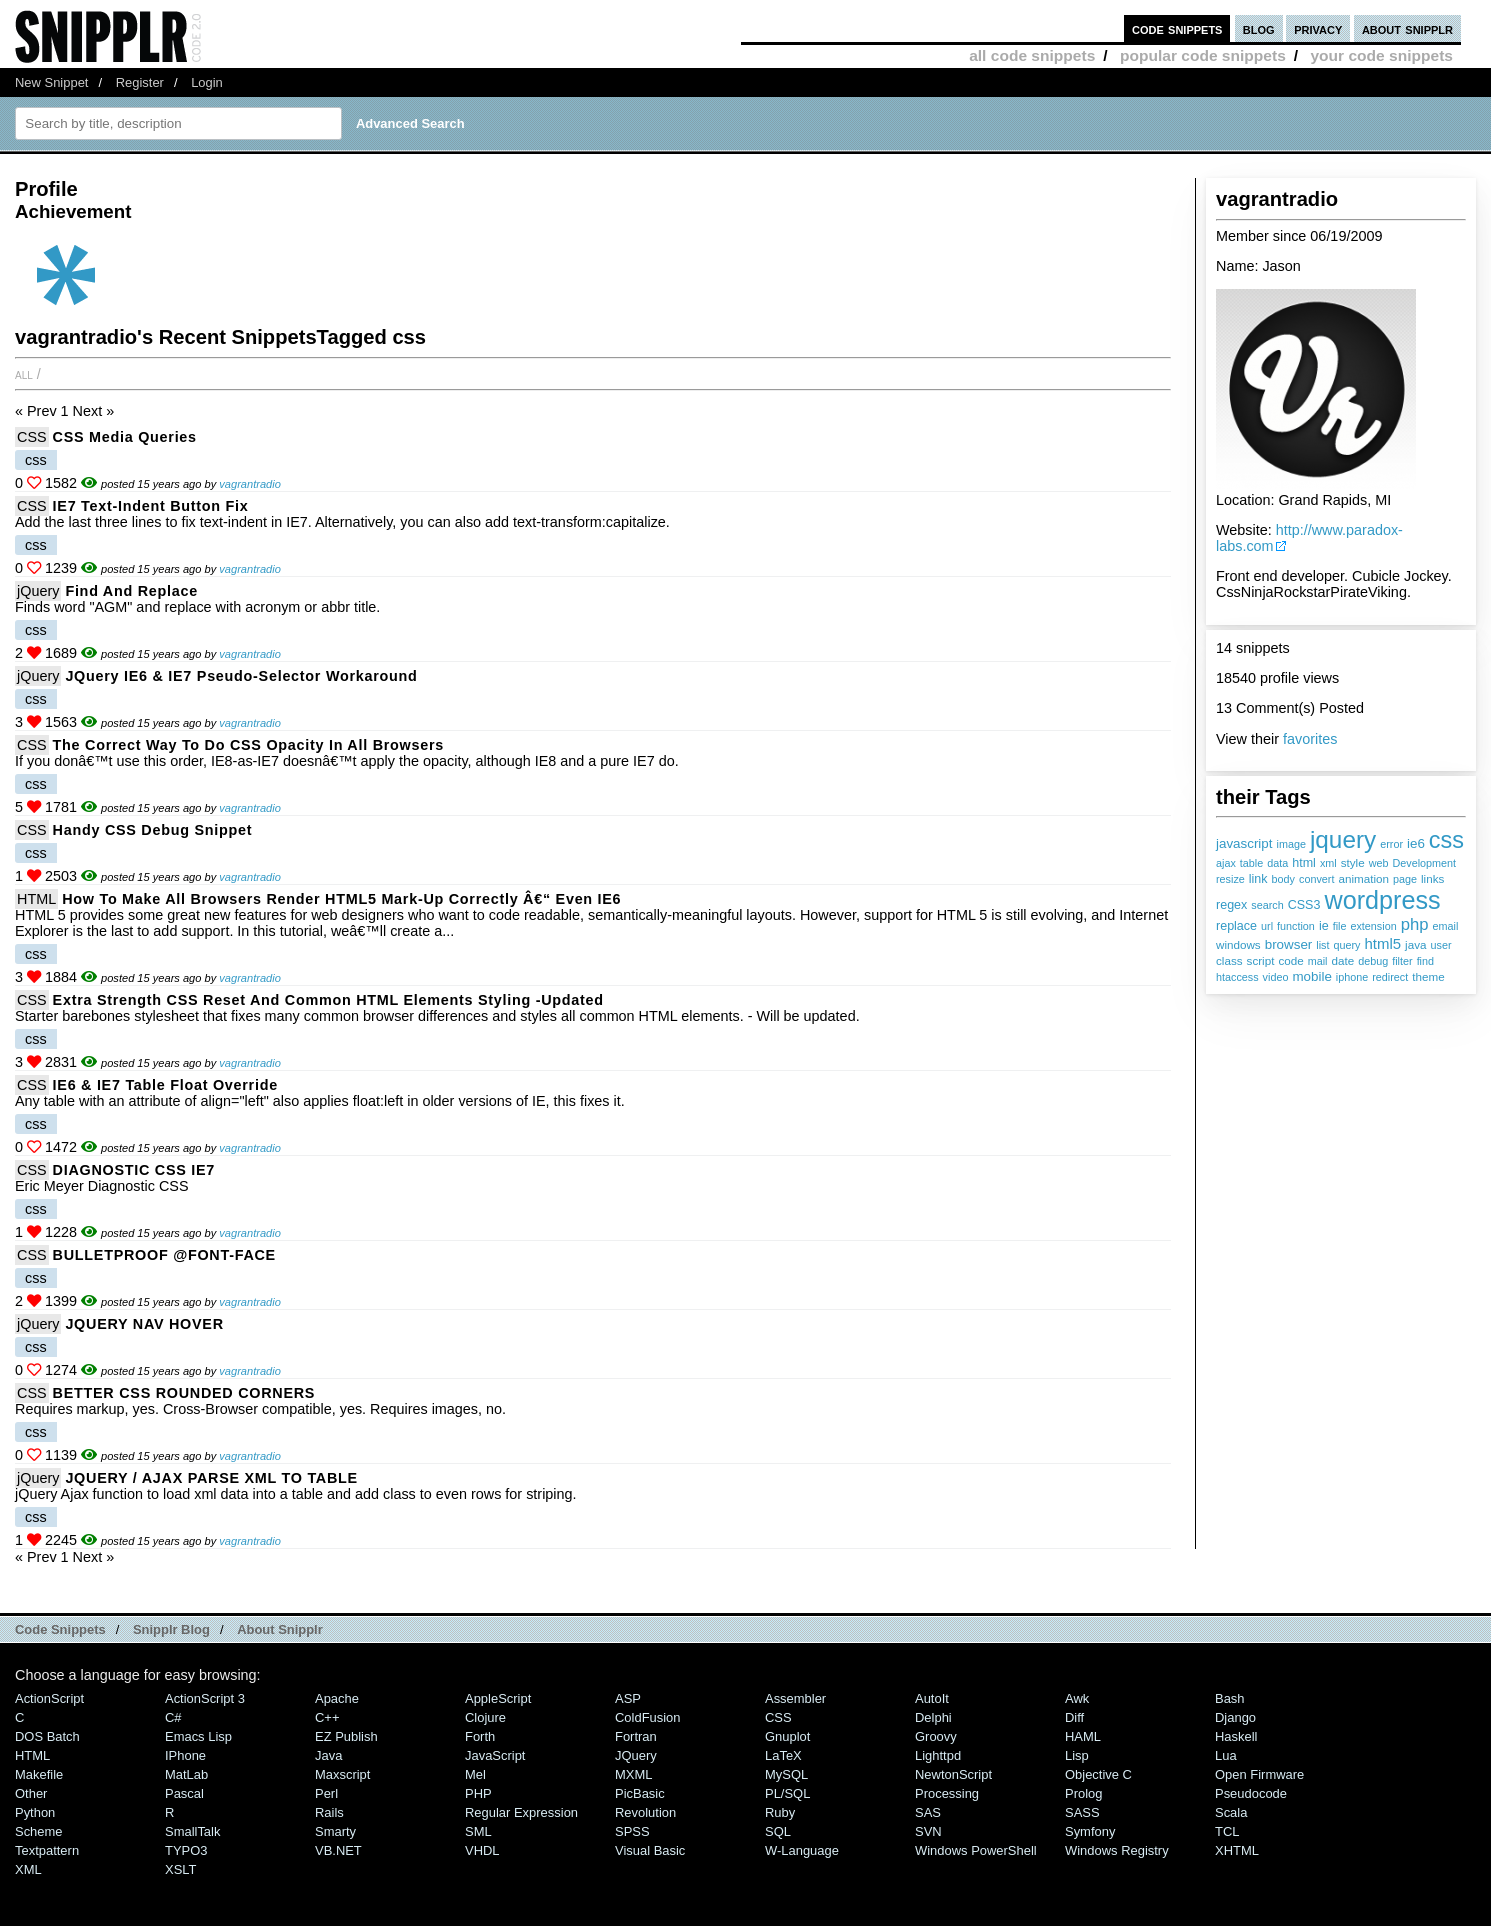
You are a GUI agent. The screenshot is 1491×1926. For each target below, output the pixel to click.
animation (1363, 878)
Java (328, 1755)
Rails (329, 1812)
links (1432, 878)
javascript (1244, 843)
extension (1373, 926)
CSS (32, 437)
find (1425, 961)
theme (1428, 976)
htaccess (1237, 977)
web (1379, 863)
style (1353, 862)
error (1391, 844)
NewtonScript (953, 1774)
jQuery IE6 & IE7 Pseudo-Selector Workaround (241, 676)
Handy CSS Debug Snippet (153, 830)
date (1343, 960)
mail (1318, 961)
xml (1328, 863)
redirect (1390, 977)
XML (28, 1869)
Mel (475, 1774)
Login (207, 82)
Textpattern (47, 1850)
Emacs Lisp (198, 1736)
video (1276, 977)
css (1446, 840)
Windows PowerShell (976, 1850)
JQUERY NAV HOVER (144, 1324)
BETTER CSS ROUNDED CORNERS (184, 1393)
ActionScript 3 (205, 1698)
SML (478, 1831)
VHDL (482, 1850)
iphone (1352, 977)
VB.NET (338, 1850)
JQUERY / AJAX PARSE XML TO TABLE (211, 1478)
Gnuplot (787, 1736)
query (1346, 945)
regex (1231, 905)
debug (1373, 961)
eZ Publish (346, 1736)
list (1322, 945)
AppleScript (498, 1698)
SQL (778, 1831)
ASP (628, 1698)
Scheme (39, 1831)
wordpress (1382, 900)
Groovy (936, 1736)
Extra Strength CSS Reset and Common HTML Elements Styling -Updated (328, 1000)
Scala (1231, 1812)
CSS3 (1304, 905)
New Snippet (51, 82)
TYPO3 (186, 1850)
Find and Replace (131, 591)
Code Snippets (60, 1629)
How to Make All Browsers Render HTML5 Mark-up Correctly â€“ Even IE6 (341, 899)
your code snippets (1381, 55)
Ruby (780, 1812)
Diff (1074, 1717)
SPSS (632, 1831)
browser (1289, 944)
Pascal (184, 1793)
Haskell (1236, 1736)
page (1405, 879)
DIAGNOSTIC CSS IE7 (134, 1170)
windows (1238, 944)
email (1446, 926)
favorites (1310, 739)
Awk (1077, 1698)
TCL (1227, 1831)
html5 (1383, 943)
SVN (928, 1831)
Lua (1226, 1755)
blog (1259, 28)
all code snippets (1032, 55)
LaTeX (783, 1755)
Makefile (39, 1774)
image (1291, 844)
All (24, 374)
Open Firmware (1259, 1774)
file (1340, 926)
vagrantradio (250, 484)
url (1267, 926)
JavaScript (495, 1755)
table (1251, 863)
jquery (1343, 839)
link (1258, 879)
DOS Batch (47, 1736)
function (1296, 926)
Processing (947, 1793)
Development (1424, 863)
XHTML (1237, 1850)
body (1283, 879)
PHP (478, 1793)
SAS (928, 1812)
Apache (337, 1698)
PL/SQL (787, 1793)
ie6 (1416, 843)
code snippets (1177, 28)
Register (140, 82)
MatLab (186, 1774)
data (1277, 863)
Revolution (645, 1812)
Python (35, 1812)
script (1261, 960)
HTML (36, 899)
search (1267, 905)
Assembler (795, 1698)
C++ (327, 1717)
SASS (1082, 1812)
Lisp (1077, 1755)
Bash (1230, 1698)
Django (1235, 1717)
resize (1230, 879)
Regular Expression (521, 1812)
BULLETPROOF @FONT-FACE (164, 1255)
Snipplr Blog (171, 1629)
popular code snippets (1203, 55)
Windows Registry (1117, 1850)
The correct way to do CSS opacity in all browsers (248, 745)
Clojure (485, 1717)
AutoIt (932, 1698)
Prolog (1083, 1793)
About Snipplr (280, 1629)
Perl (326, 1793)
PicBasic (640, 1793)
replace (1236, 926)
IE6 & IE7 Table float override (165, 1085)
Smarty (335, 1831)
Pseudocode (1251, 1793)
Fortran (636, 1736)
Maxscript (342, 1774)
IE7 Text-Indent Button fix (151, 506)
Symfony (1090, 1831)
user (1441, 945)
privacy (1318, 28)
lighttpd (938, 1755)
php (1415, 924)
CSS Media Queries (125, 437)
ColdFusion (648, 1717)
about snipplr (1407, 28)
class (1229, 960)
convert (1316, 879)
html (1304, 863)
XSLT (180, 1869)
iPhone (185, 1755)
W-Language (802, 1850)
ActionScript (49, 1698)
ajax (1226, 863)
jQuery (38, 591)
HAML (1083, 1736)
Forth (480, 1736)
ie (1324, 926)
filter (1402, 961)
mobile (1311, 976)
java (1415, 944)
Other (31, 1793)
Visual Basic (650, 1850)
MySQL (786, 1774)
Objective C (1098, 1774)
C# (173, 1717)
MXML (633, 1774)
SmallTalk (192, 1831)
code (1290, 960)
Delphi (933, 1717)
